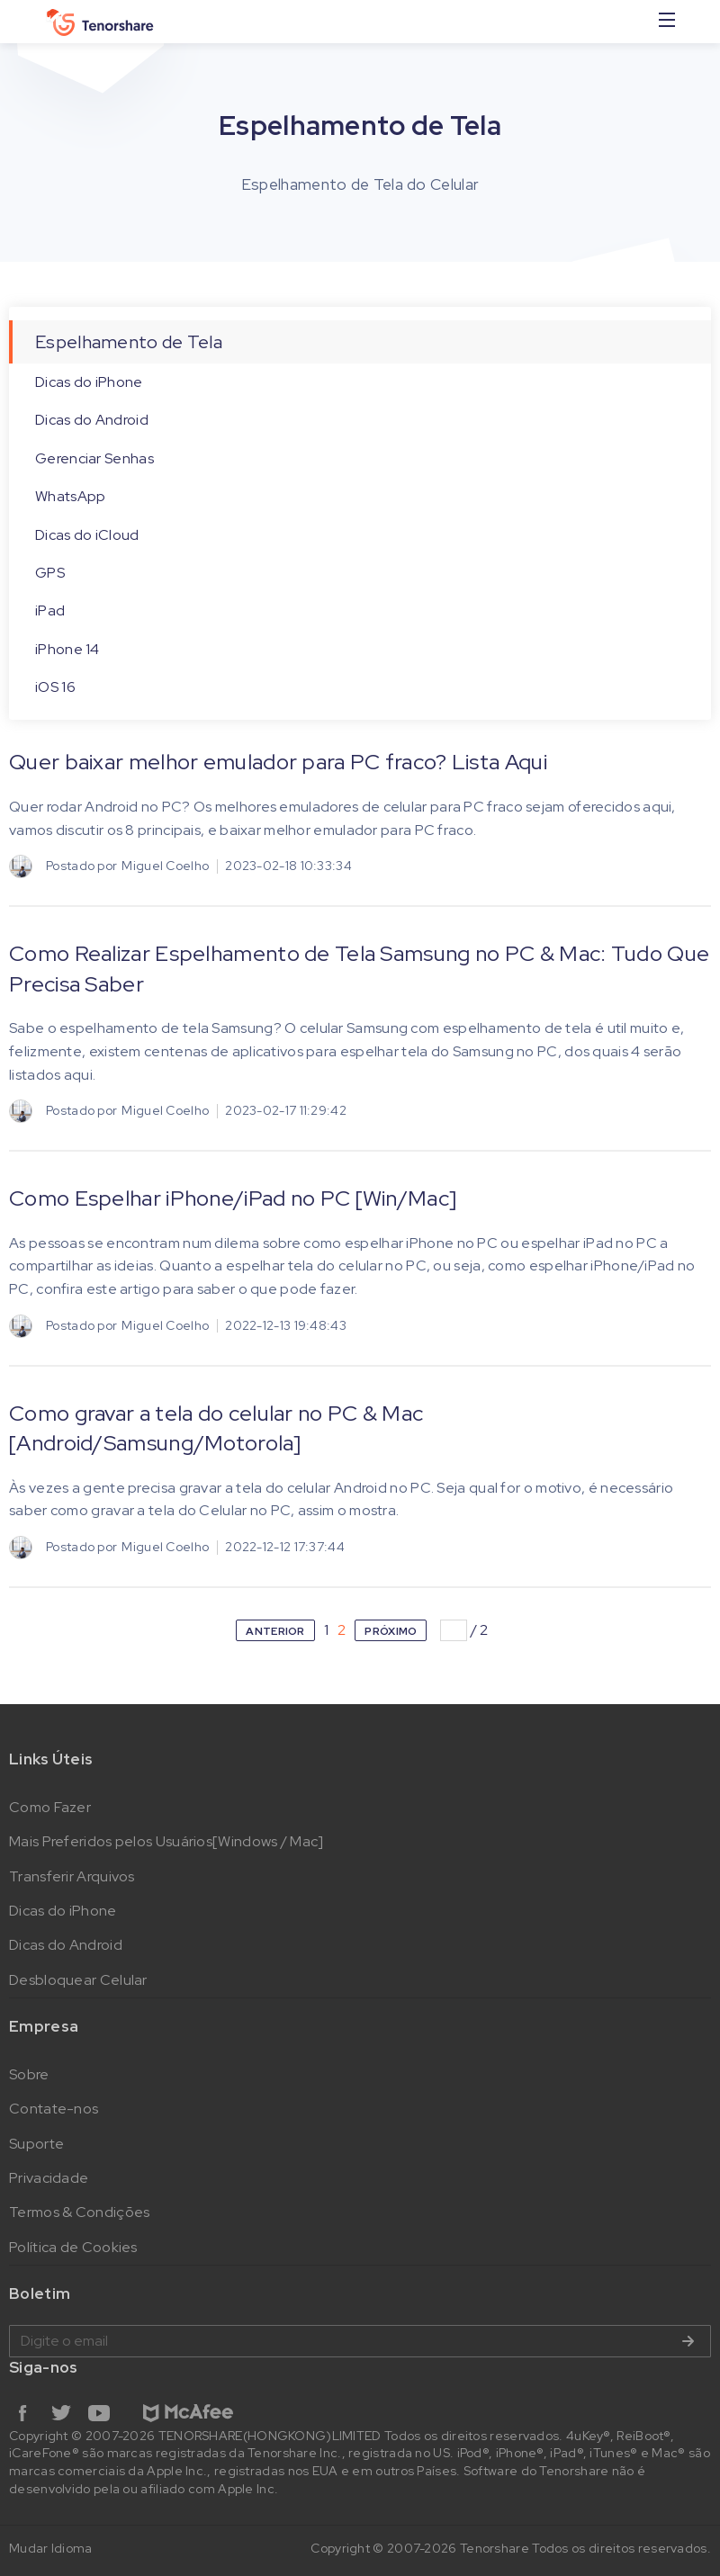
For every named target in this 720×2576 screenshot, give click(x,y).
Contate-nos (53, 2108)
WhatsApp (70, 496)
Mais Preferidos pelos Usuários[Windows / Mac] (166, 1841)
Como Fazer (50, 1807)
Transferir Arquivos (72, 1876)
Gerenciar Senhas (94, 458)
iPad (50, 610)
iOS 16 (55, 687)
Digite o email (360, 2341)
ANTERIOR (275, 1631)
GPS (50, 572)
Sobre (29, 2074)
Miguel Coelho (165, 865)
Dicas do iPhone (89, 381)
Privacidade (48, 2177)
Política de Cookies (73, 2247)
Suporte (36, 2143)
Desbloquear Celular (78, 1979)
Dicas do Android (91, 419)
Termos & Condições (79, 2212)
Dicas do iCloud (87, 534)
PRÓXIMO (390, 1631)
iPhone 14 (67, 649)
